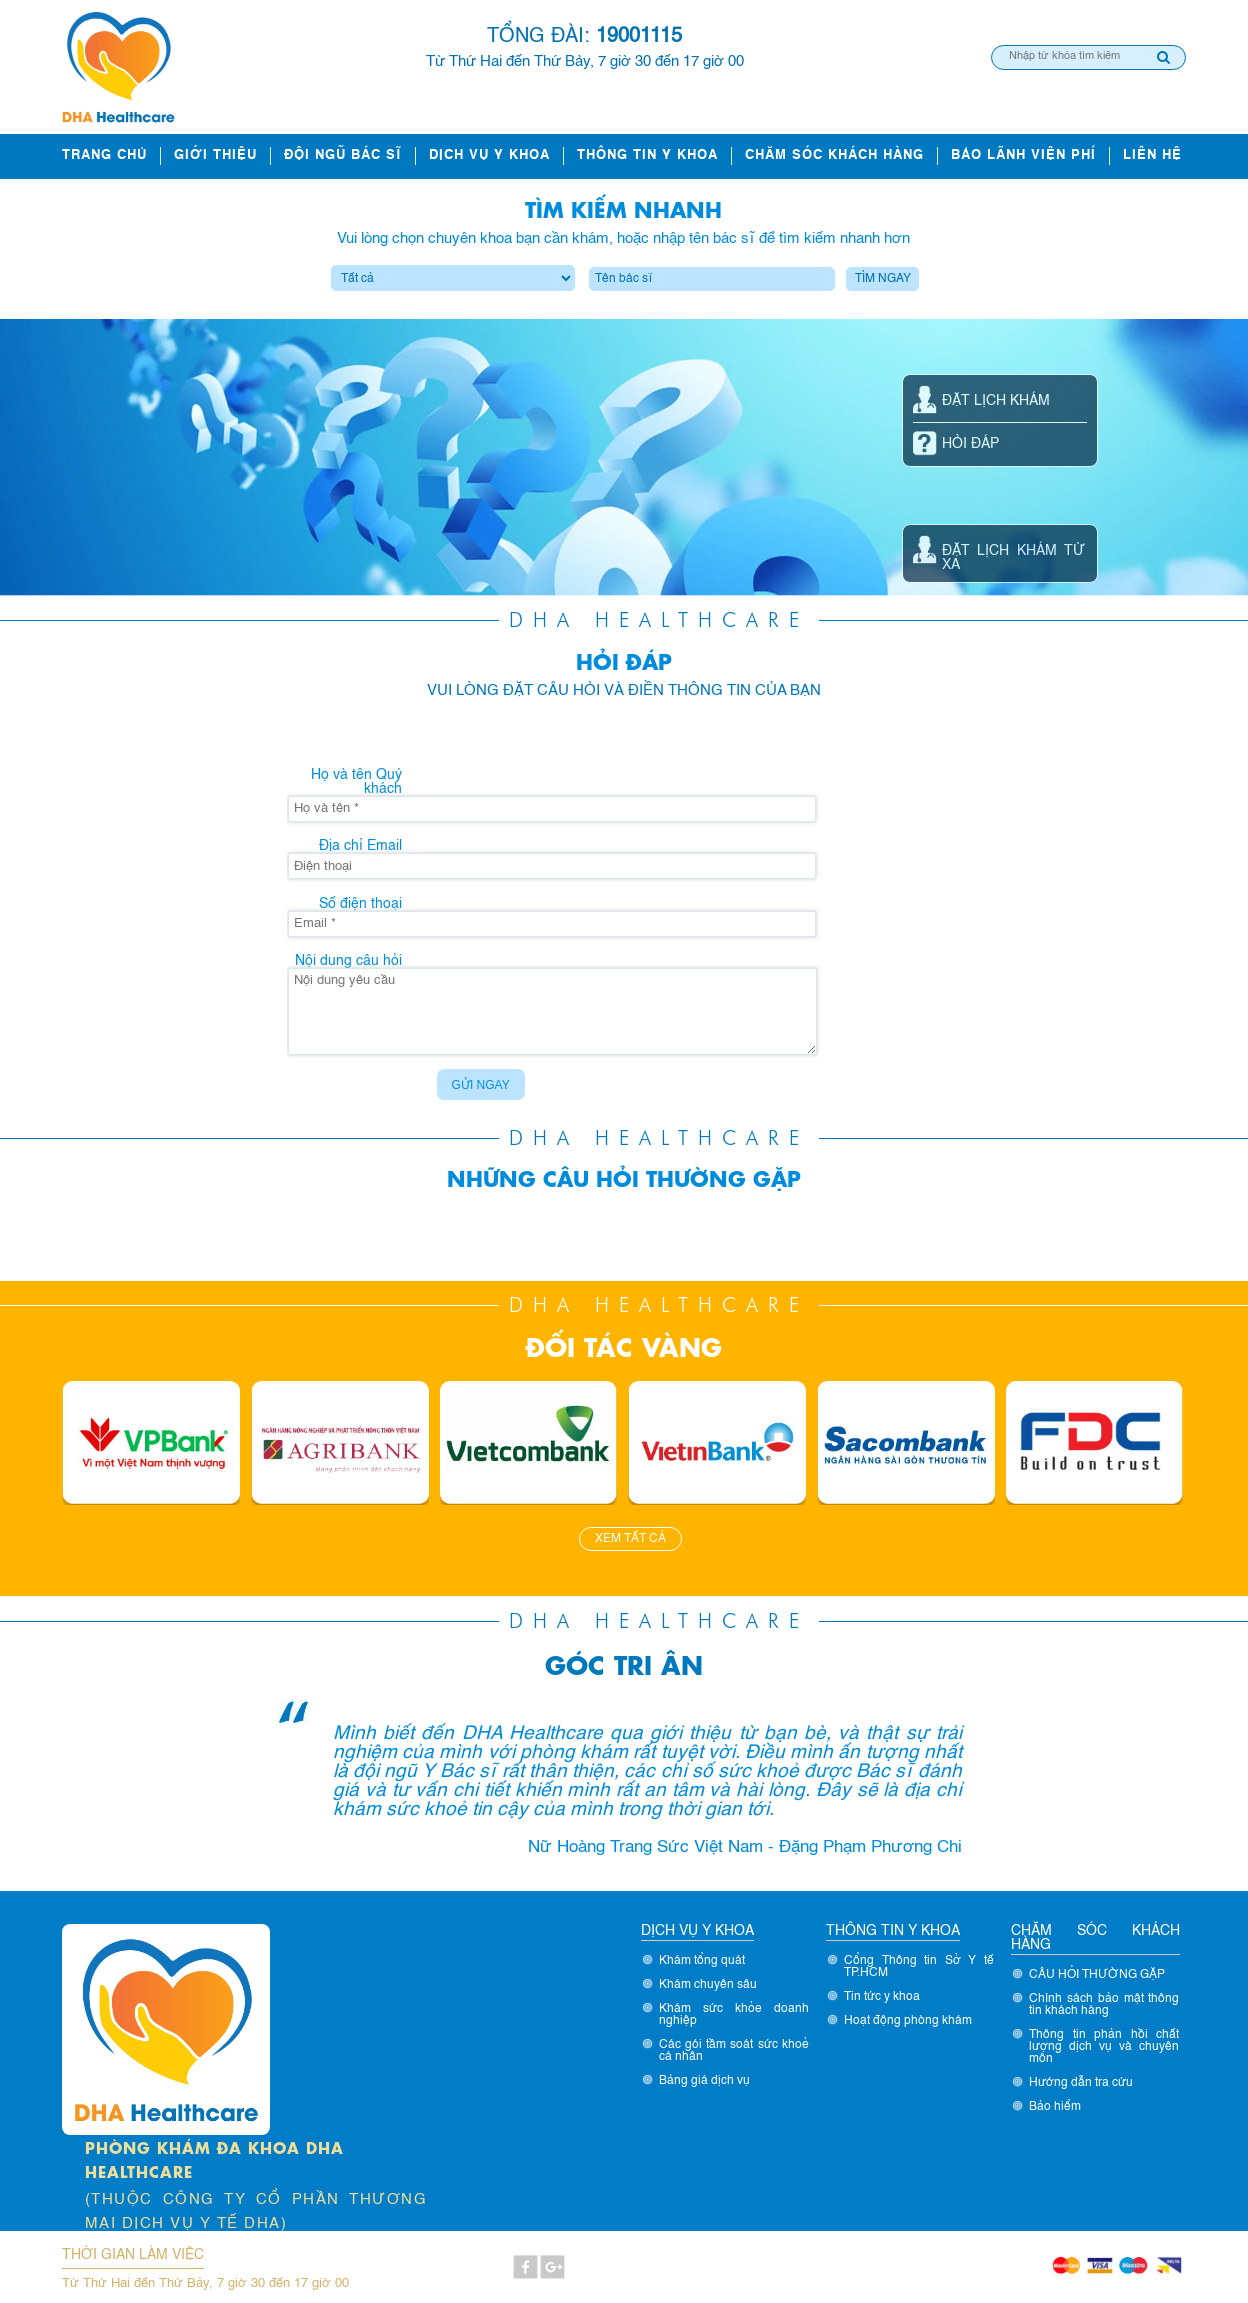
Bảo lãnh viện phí (1023, 155)
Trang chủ (104, 155)
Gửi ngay (481, 1085)
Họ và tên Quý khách (356, 782)
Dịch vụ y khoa (489, 155)
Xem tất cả (630, 1539)
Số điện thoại (360, 904)
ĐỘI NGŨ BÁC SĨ (343, 155)
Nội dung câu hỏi (348, 961)
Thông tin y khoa (647, 155)
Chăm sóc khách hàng (834, 155)
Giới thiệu (215, 155)
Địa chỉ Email (360, 846)
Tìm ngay (883, 279)
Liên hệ (1152, 155)
